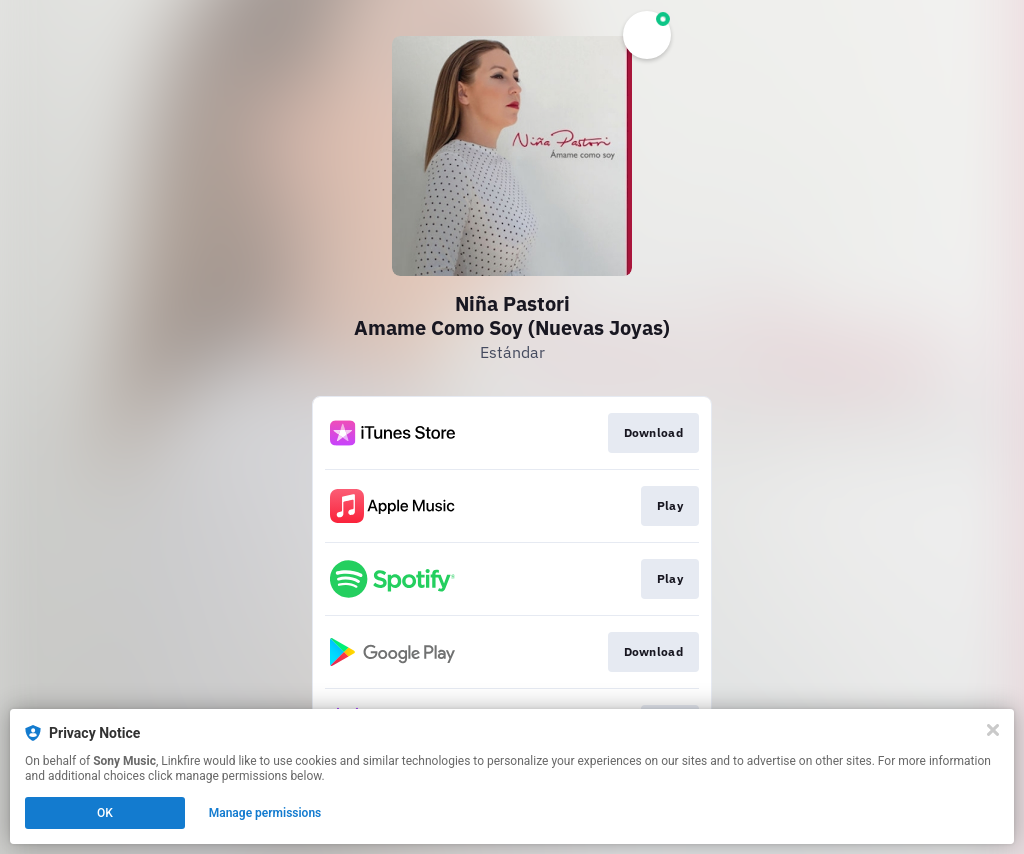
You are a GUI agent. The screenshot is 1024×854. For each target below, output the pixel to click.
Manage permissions (265, 813)
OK (105, 813)
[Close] (993, 730)
